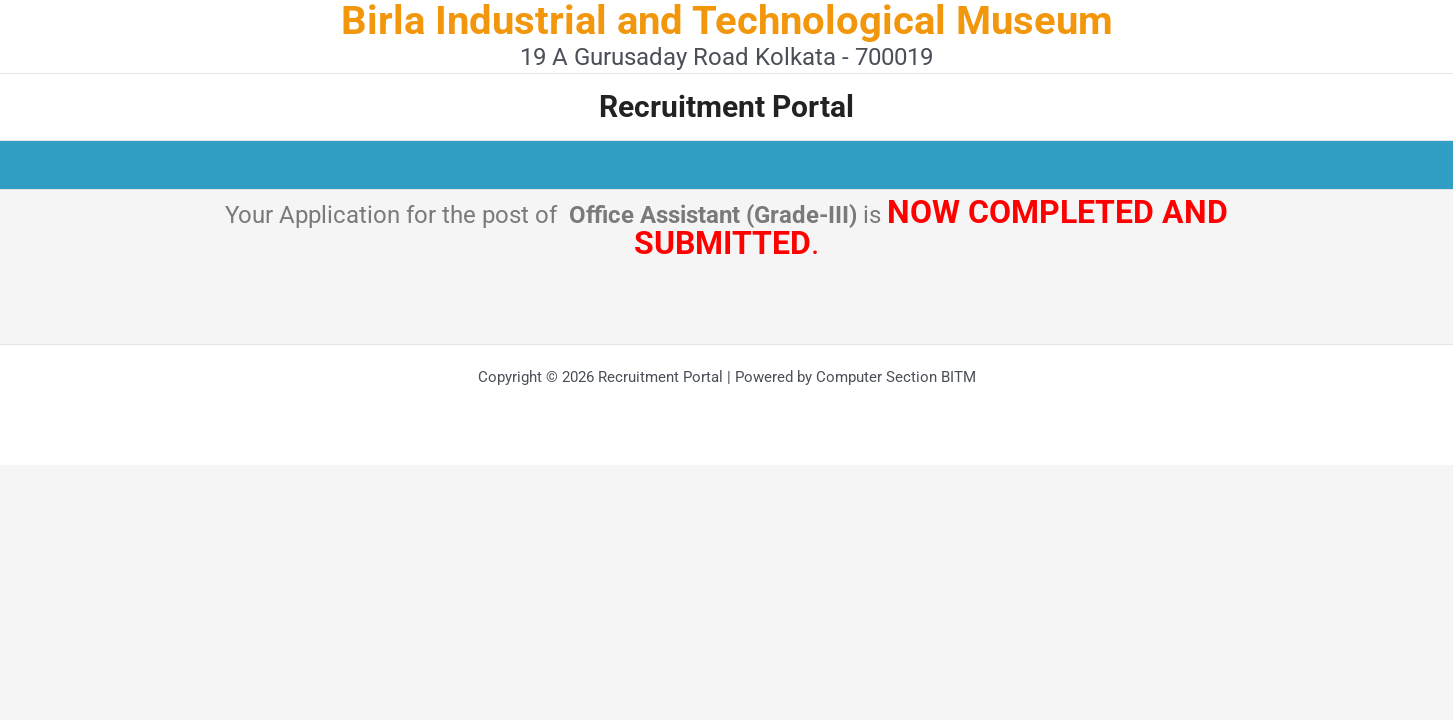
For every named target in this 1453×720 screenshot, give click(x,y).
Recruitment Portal (726, 106)
